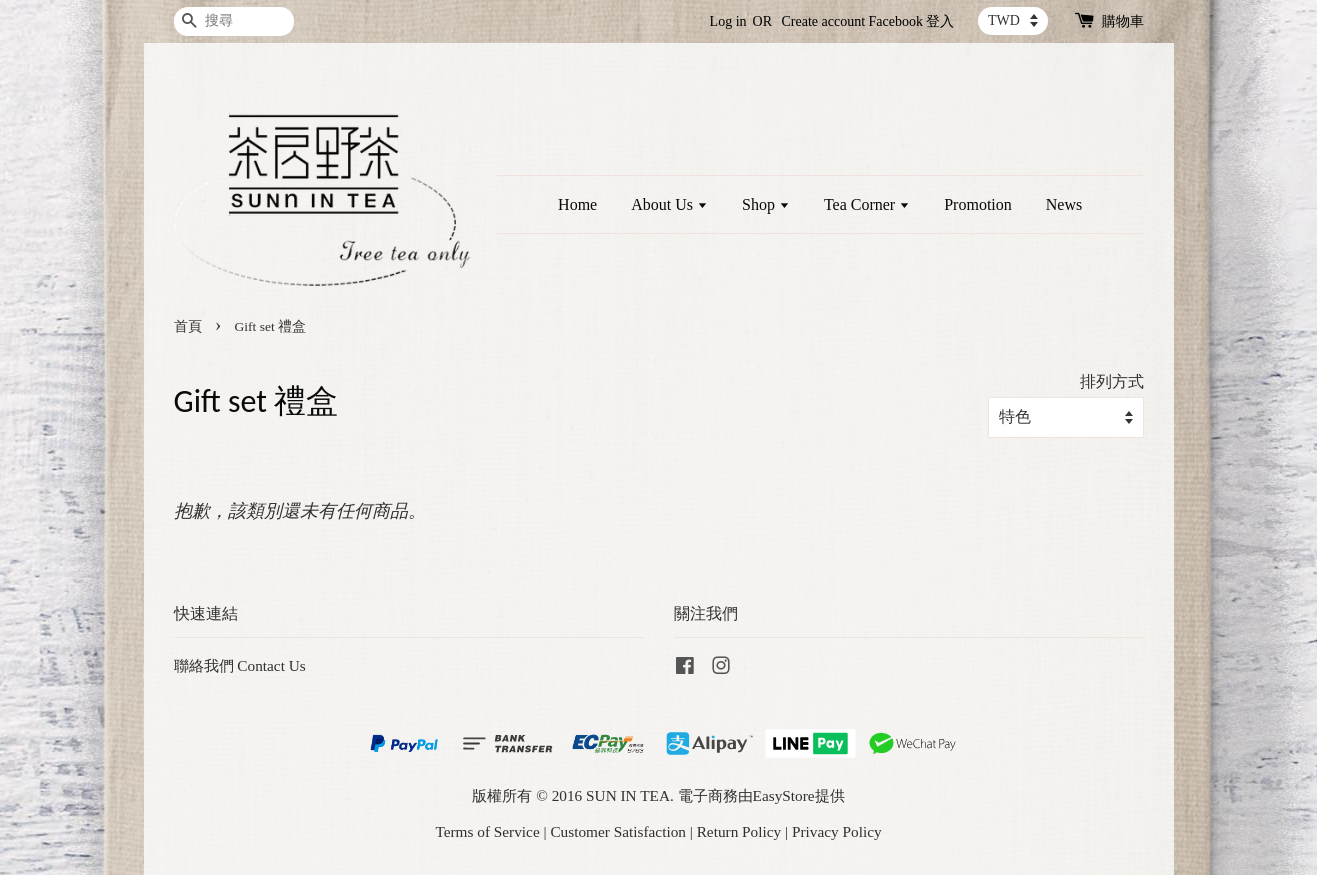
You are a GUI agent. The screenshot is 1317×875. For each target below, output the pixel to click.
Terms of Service (487, 831)
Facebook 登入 (912, 21)
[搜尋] (234, 21)
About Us (669, 204)
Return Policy (739, 831)
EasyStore (784, 795)
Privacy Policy (837, 831)
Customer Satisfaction (618, 831)
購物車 (1123, 21)
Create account (824, 21)
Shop (766, 204)
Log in (728, 21)
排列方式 (1112, 382)
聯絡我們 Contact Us (240, 665)
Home (577, 204)
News (1064, 204)
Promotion (978, 204)
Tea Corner (867, 204)
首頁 (188, 326)
